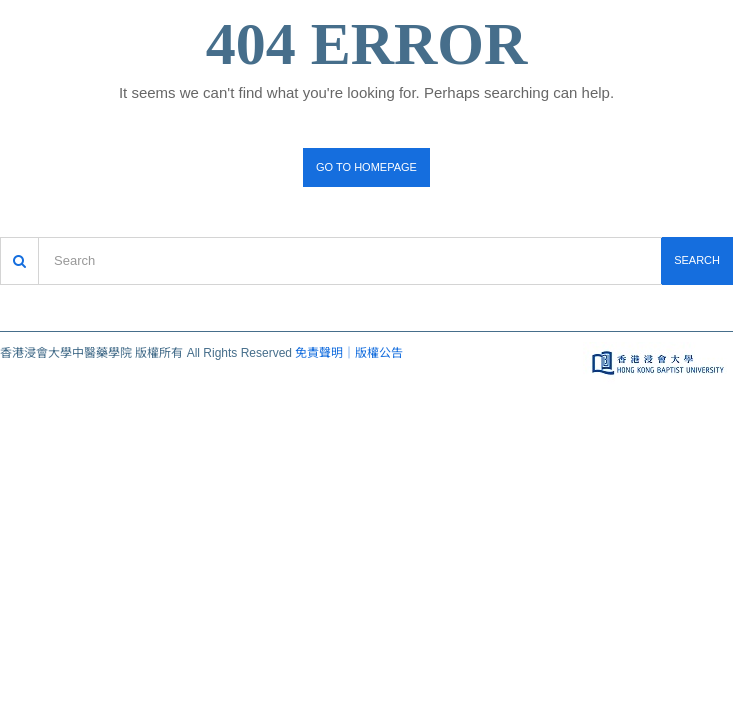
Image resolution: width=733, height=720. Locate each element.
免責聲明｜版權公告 (349, 353)
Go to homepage (366, 167)
